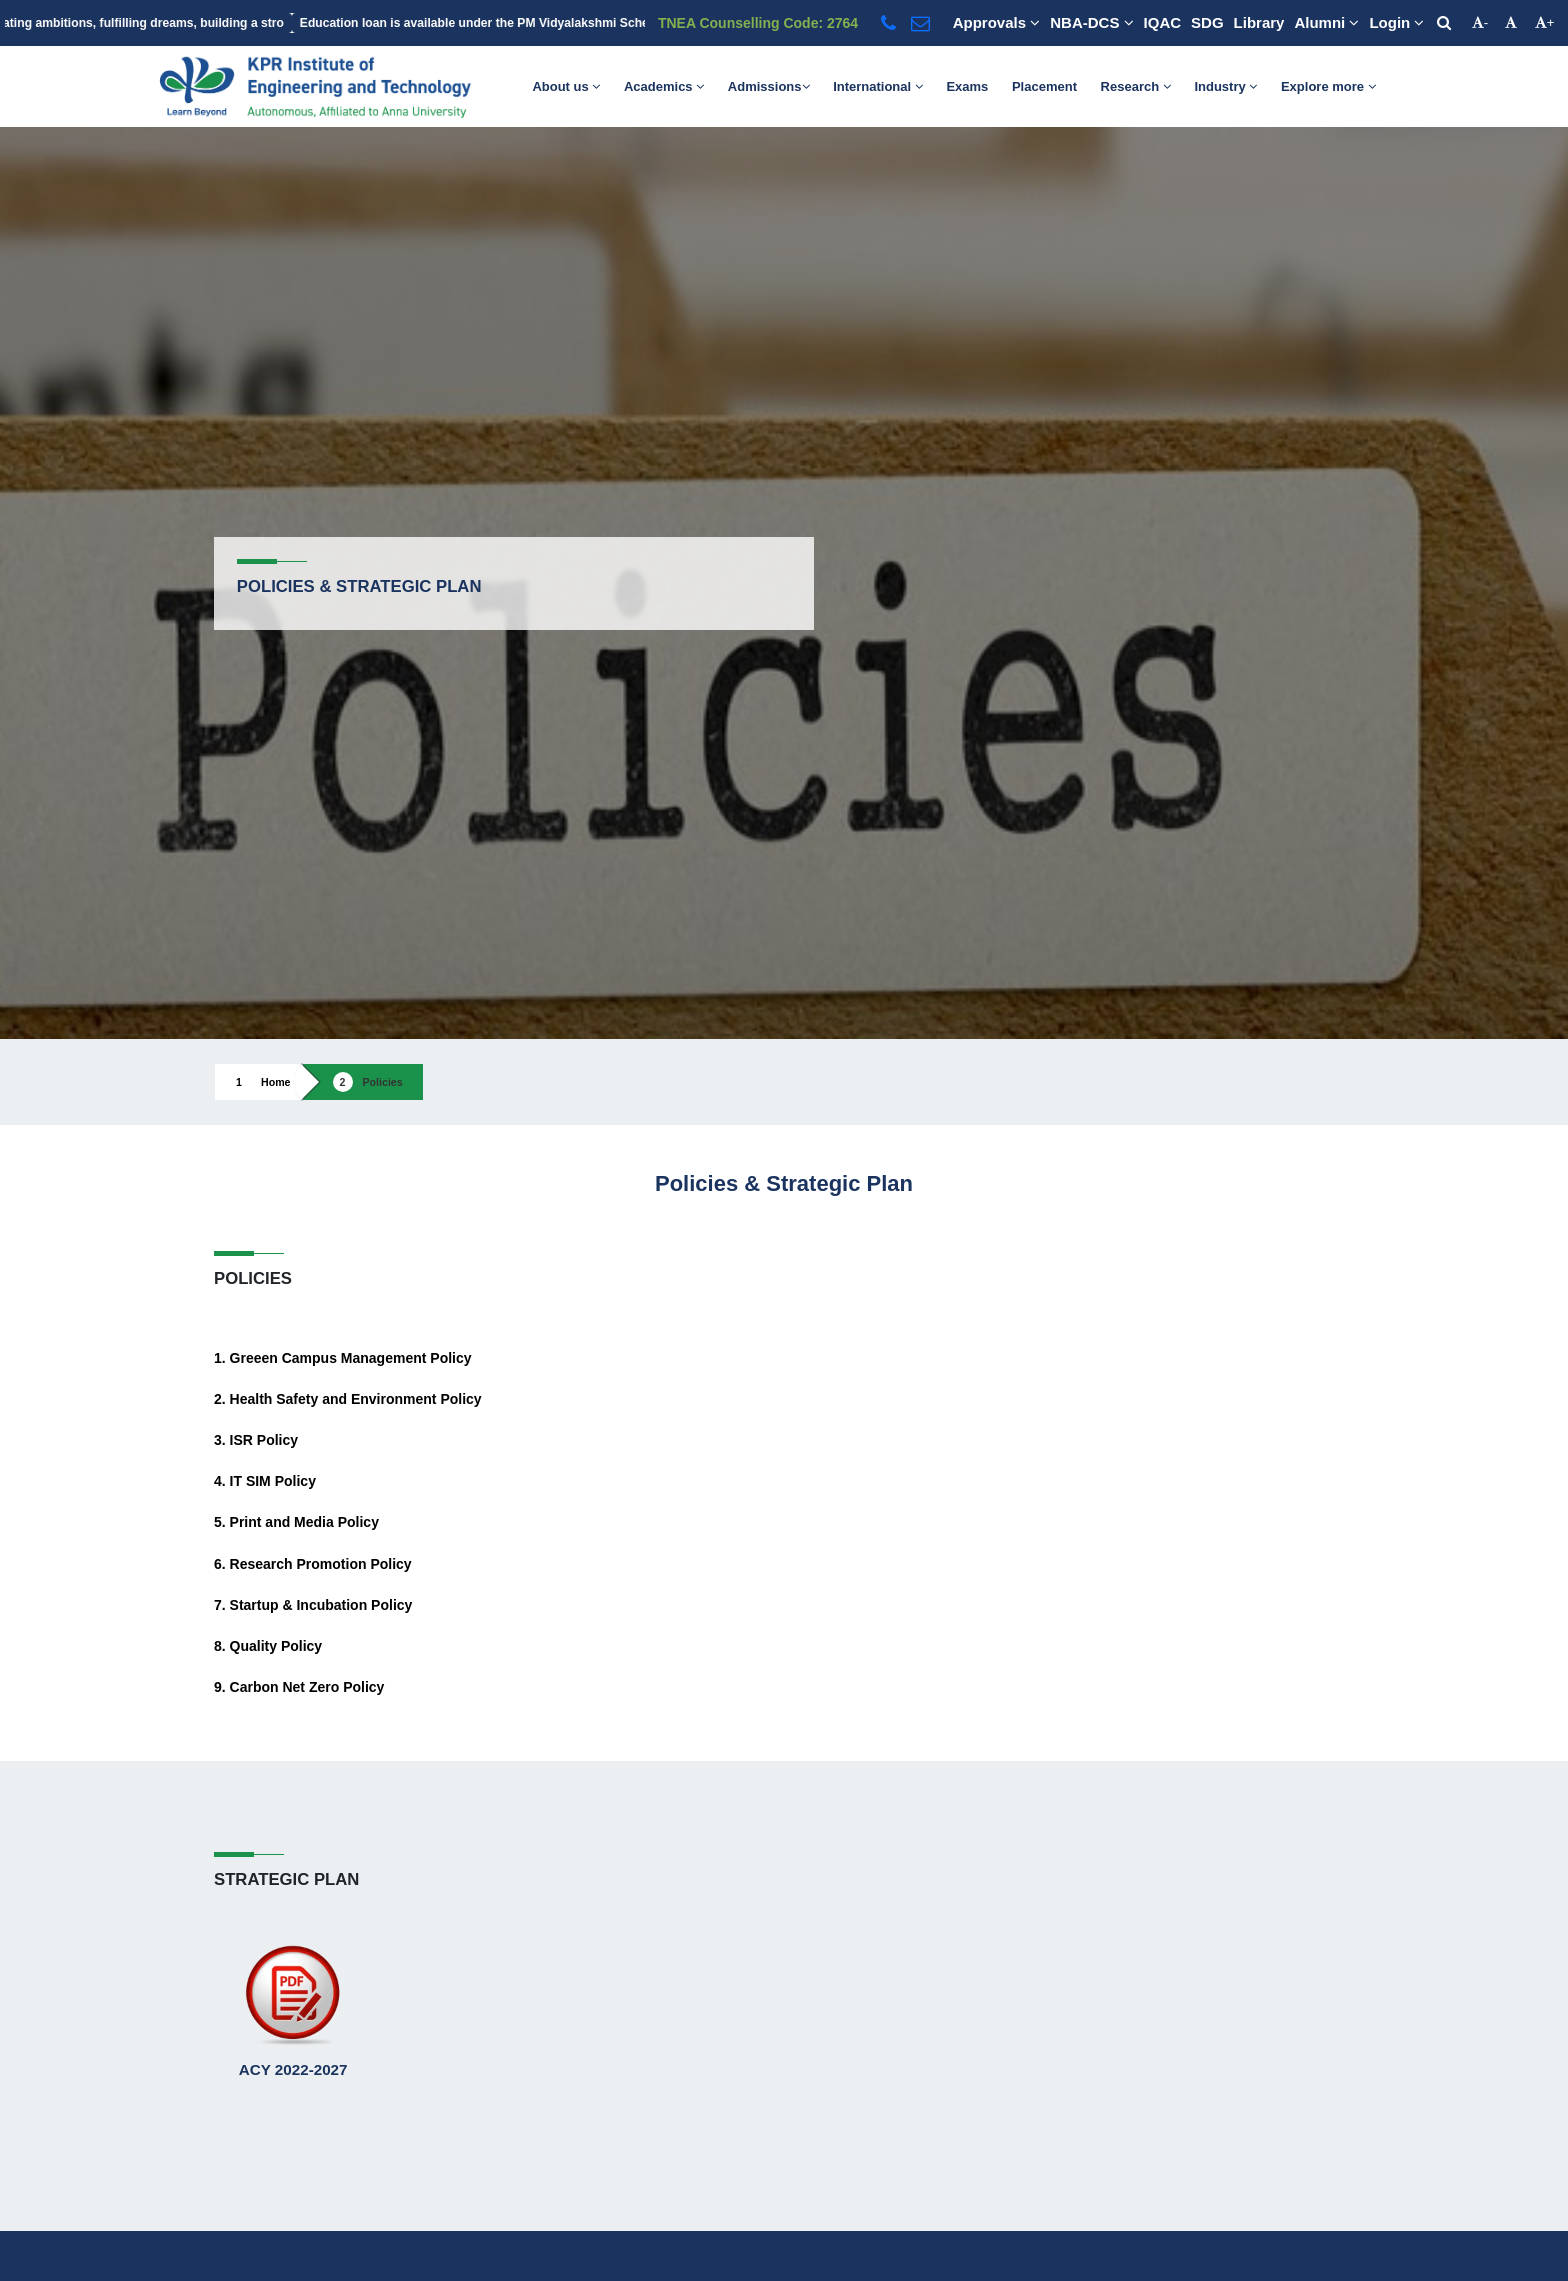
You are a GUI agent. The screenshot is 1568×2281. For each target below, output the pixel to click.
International (878, 86)
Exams (967, 86)
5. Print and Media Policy (296, 1522)
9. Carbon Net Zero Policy (299, 1687)
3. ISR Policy (256, 1440)
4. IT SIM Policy (265, 1481)
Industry (1225, 86)
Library (1259, 22)
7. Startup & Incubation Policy (313, 1605)
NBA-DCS (1091, 22)
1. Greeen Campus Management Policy (343, 1358)
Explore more (1328, 86)
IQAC (1163, 22)
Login (1396, 22)
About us (566, 86)
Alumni (1326, 22)
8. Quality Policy (268, 1646)
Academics (664, 86)
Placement (1044, 86)
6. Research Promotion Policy (313, 1564)
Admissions (769, 86)
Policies (383, 1082)
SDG (1207, 22)
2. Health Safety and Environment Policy (348, 1399)
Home (276, 1082)
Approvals (997, 22)
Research (1136, 86)
